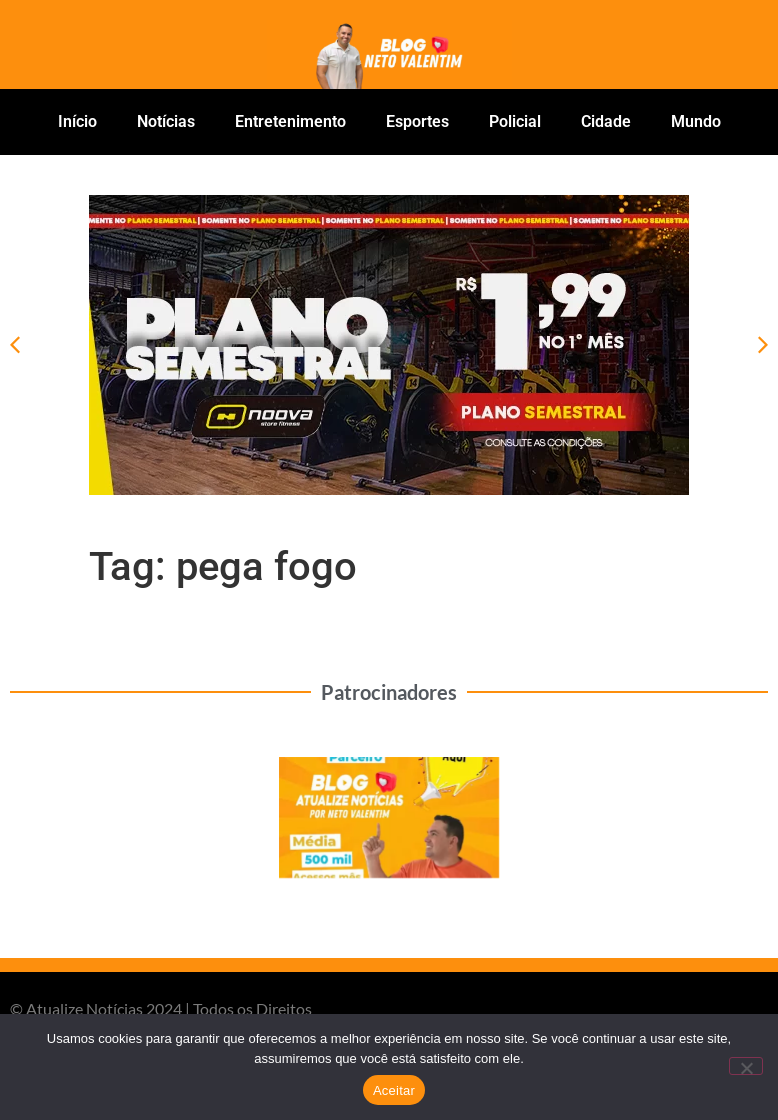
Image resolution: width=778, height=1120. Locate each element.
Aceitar (394, 1090)
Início (77, 121)
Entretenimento (290, 121)
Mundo (696, 121)
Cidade (606, 121)
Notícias (166, 121)
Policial (515, 121)
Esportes (417, 121)
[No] (746, 1066)
